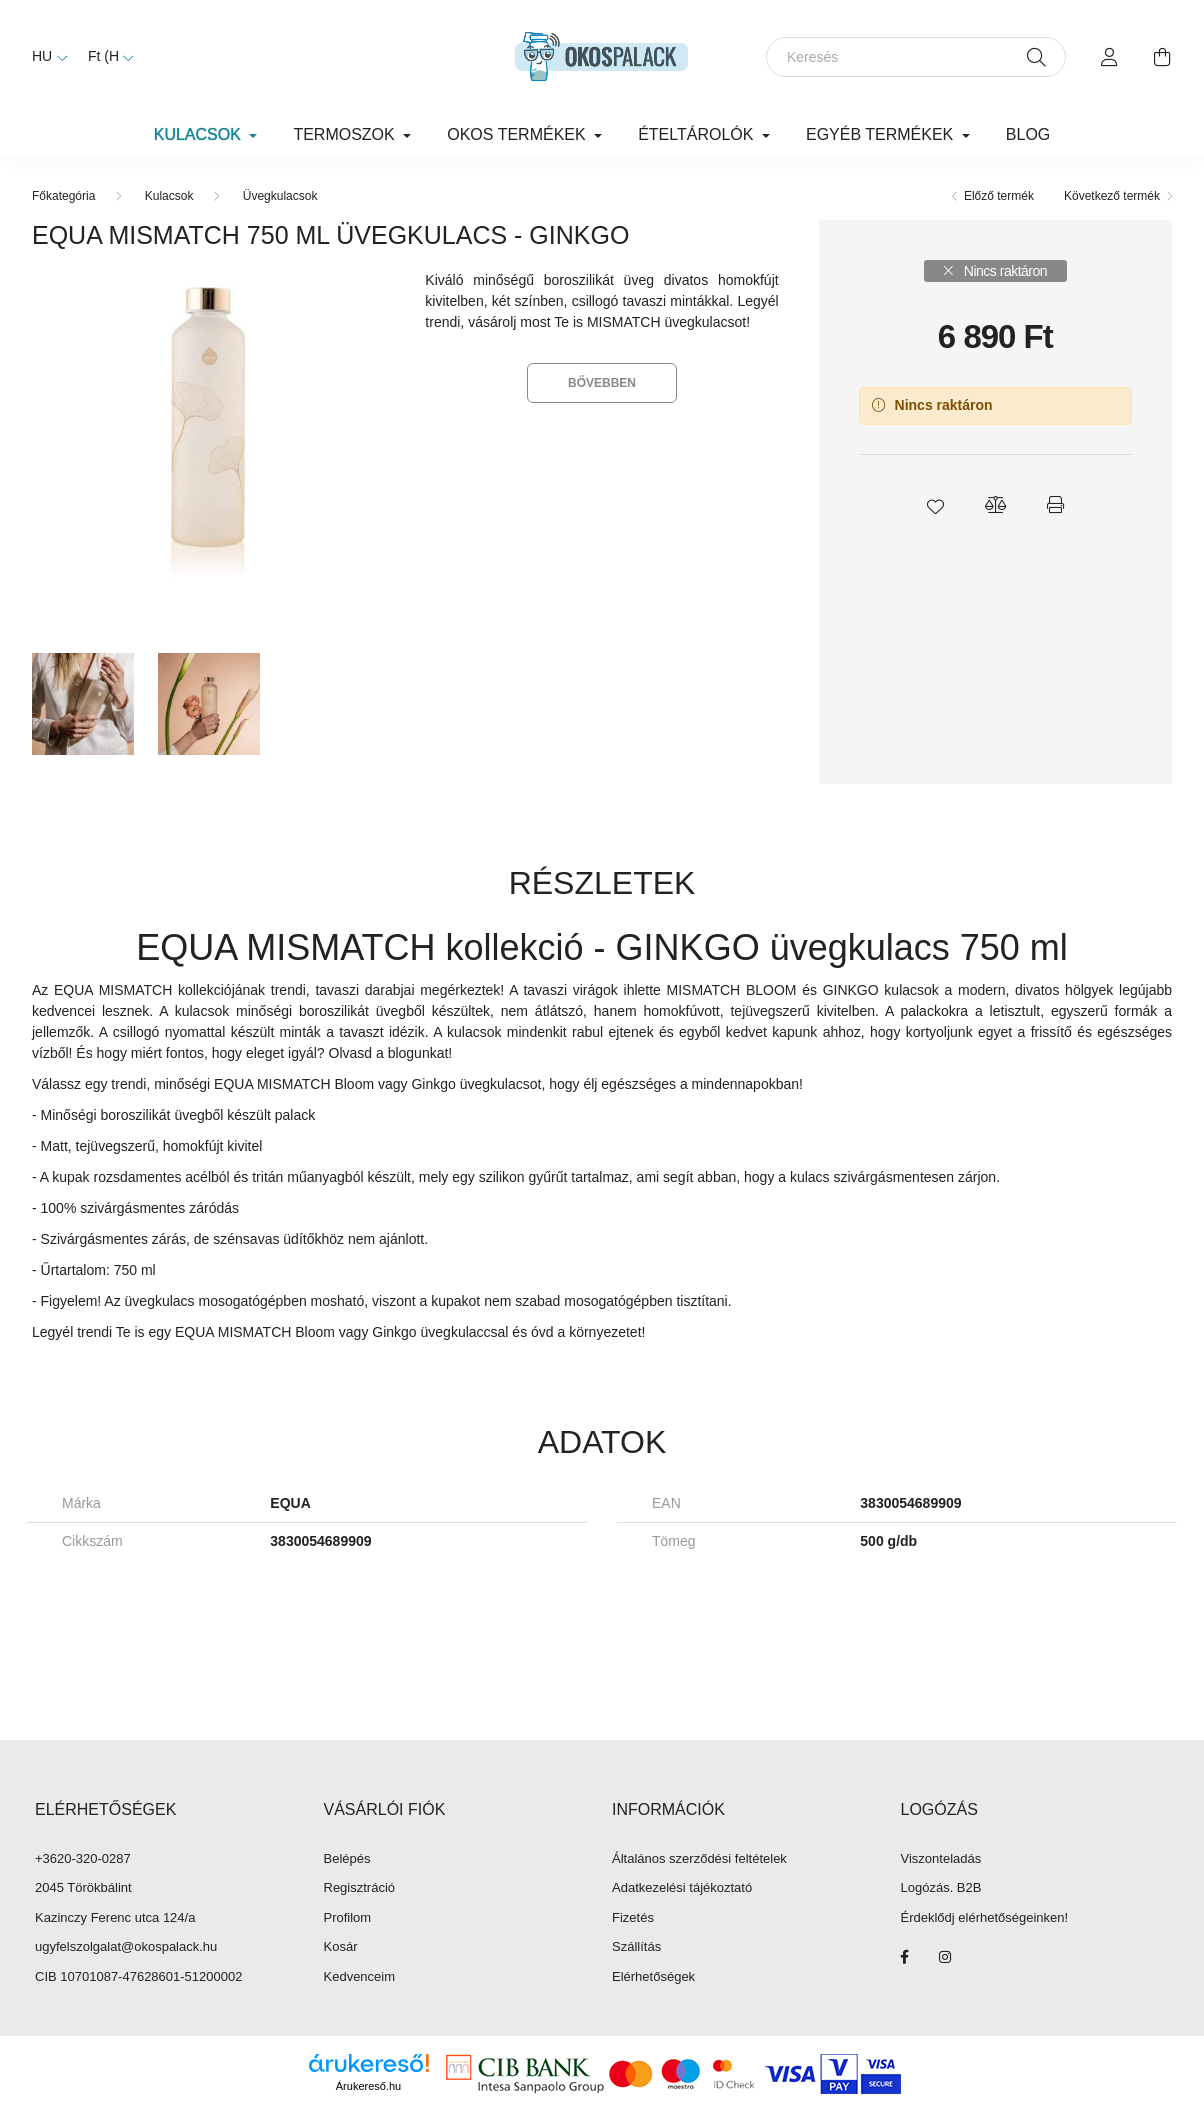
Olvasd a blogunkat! (391, 1053)
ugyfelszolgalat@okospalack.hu (126, 1946)
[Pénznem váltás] (106, 57)
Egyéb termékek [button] (882, 134)
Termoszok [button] (346, 134)
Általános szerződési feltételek (699, 1858)
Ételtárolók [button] (698, 134)
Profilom (348, 1917)
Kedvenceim (360, 1976)
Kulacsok (169, 196)
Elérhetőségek (653, 1976)
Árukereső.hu (368, 2086)
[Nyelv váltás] (45, 57)
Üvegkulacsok (280, 196)
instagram (945, 1957)
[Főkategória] (63, 196)
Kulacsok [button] (200, 134)
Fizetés (633, 1917)
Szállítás (636, 1946)
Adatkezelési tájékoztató (682, 1887)
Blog (1028, 134)
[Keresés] (916, 57)
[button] (935, 505)
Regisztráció (360, 1887)
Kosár (341, 1946)
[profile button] (1110, 57)
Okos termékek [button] (518, 134)
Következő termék (1112, 196)
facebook (905, 1957)
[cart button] (1162, 57)
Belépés (347, 1858)
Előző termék (999, 196)
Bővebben (602, 383)
